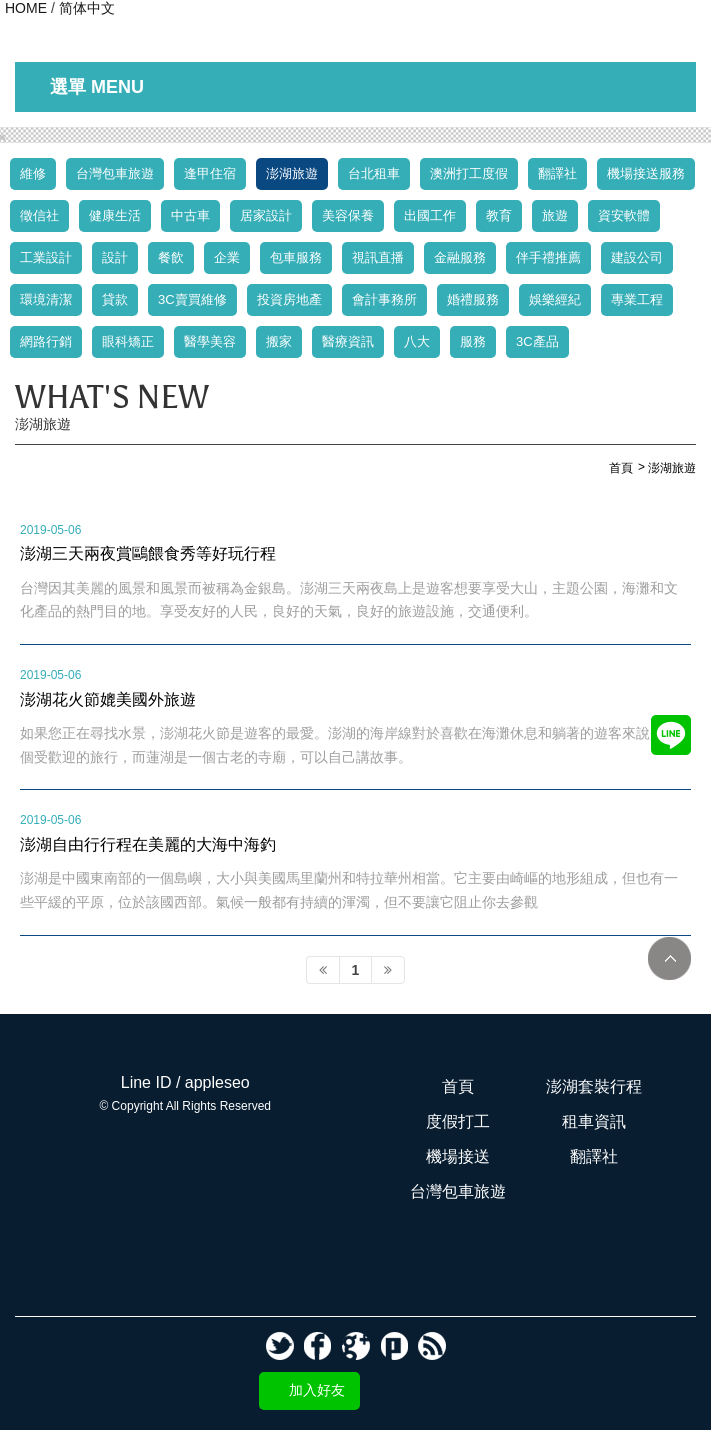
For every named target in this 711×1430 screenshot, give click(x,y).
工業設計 (46, 257)
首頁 (458, 1086)
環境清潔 (46, 299)
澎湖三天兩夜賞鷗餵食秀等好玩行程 (148, 553)
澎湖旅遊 (292, 173)
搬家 (279, 341)
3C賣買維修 (192, 299)
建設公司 (637, 257)
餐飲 (171, 257)
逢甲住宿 (210, 173)
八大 (417, 341)
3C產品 (537, 341)
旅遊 (555, 215)
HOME (26, 8)
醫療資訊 (348, 341)
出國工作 (430, 215)
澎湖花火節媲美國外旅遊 (108, 699)
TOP (669, 958)
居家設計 (266, 215)
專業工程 (637, 299)
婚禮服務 (473, 299)
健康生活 (115, 215)
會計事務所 (384, 299)
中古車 (190, 215)
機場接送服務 (646, 173)
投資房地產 (289, 299)
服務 (473, 341)
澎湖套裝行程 (594, 1086)
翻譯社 (557, 173)
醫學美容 (210, 341)
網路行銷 (46, 341)
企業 (227, 257)
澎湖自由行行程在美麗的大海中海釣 (148, 844)
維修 (33, 173)
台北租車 (374, 173)
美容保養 (348, 215)
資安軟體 (624, 215)
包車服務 (296, 257)
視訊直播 (378, 257)
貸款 (115, 299)
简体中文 (87, 8)
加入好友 (317, 1390)
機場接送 (458, 1156)
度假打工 (458, 1121)
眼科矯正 (128, 341)
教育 (499, 215)
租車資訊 (594, 1121)
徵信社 (39, 215)
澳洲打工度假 (469, 173)
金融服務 (460, 257)
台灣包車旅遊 (115, 173)
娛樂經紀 (555, 299)
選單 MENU (97, 87)
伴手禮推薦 (548, 257)
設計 (115, 257)
